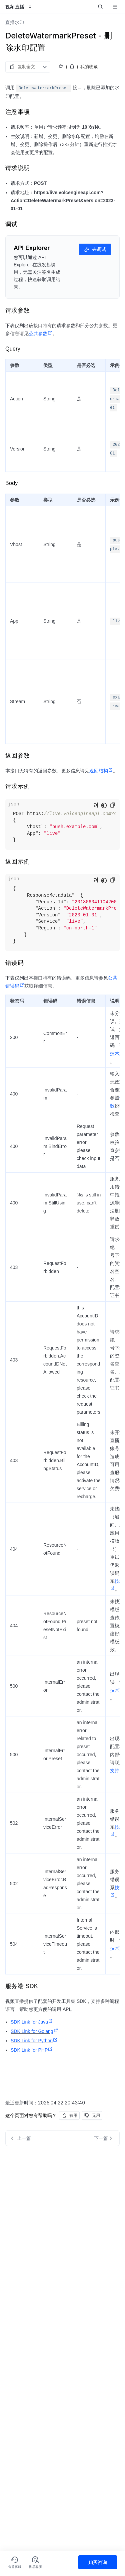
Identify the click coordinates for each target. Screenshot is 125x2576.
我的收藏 (89, 66)
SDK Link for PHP (32, 2050)
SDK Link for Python (34, 2040)
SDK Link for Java (32, 2022)
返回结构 (101, 770)
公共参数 (40, 333)
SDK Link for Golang (34, 2031)
